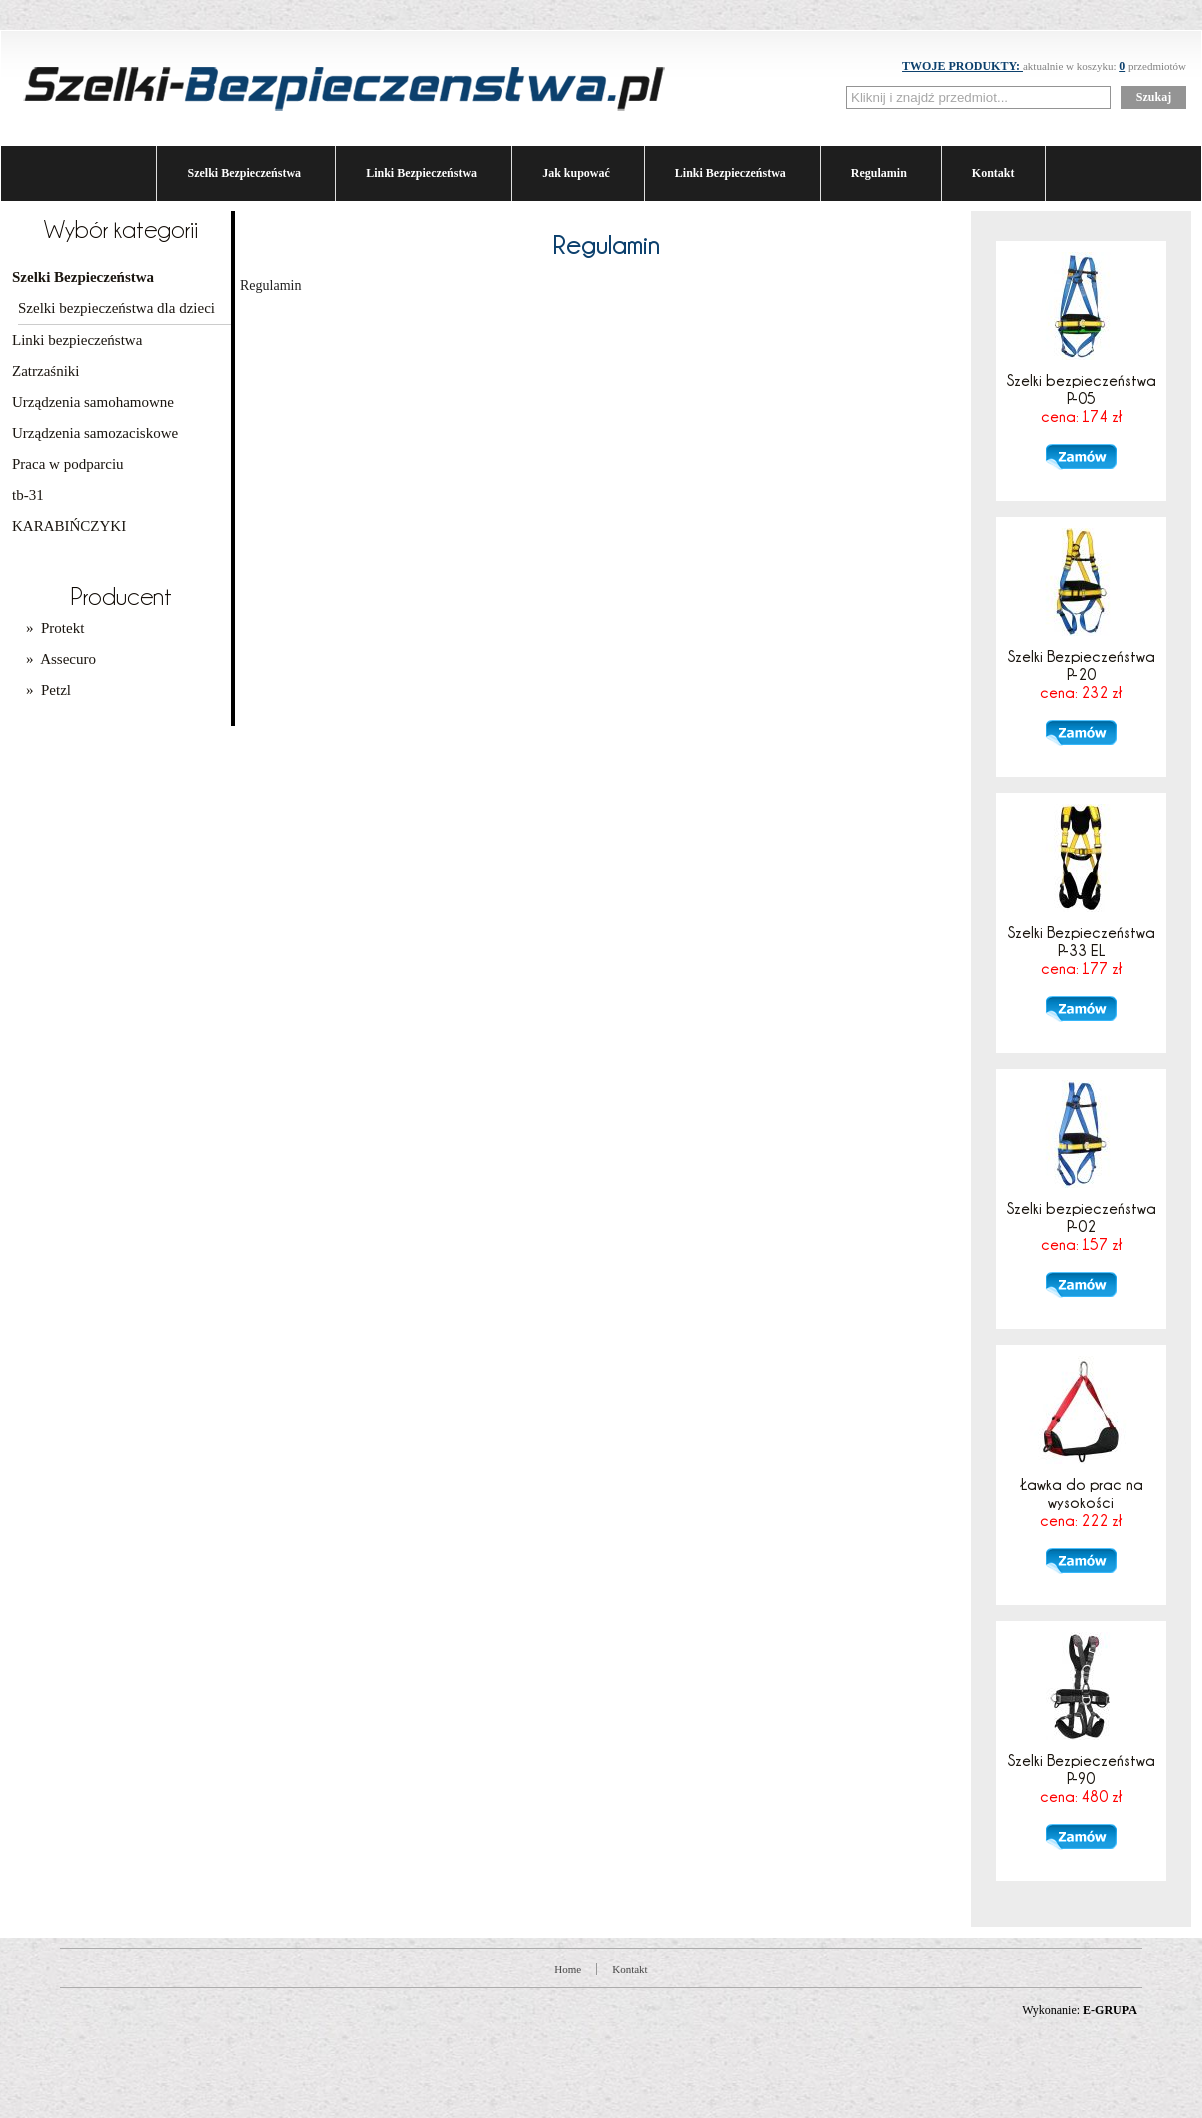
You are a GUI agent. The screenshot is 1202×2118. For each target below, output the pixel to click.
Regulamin (879, 173)
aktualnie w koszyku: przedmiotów (1044, 66)
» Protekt (55, 628)
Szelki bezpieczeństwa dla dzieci (116, 308)
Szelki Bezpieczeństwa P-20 (1081, 674)
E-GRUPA (1110, 2010)
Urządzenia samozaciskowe (95, 433)
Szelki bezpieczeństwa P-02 (1081, 1226)
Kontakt (993, 173)
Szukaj (1153, 97)
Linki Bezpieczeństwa (421, 173)
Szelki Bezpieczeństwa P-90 (1081, 1778)
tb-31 (28, 495)
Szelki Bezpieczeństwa (244, 173)
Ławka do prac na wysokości (1081, 1502)
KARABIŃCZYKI (69, 526)
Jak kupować (576, 173)
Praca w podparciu (68, 464)
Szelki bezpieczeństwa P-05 (1081, 398)
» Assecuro (61, 659)
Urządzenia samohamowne (93, 402)
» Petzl (48, 690)
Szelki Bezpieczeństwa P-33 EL (1081, 950)
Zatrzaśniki (45, 371)
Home (567, 1969)
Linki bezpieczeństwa (77, 340)
